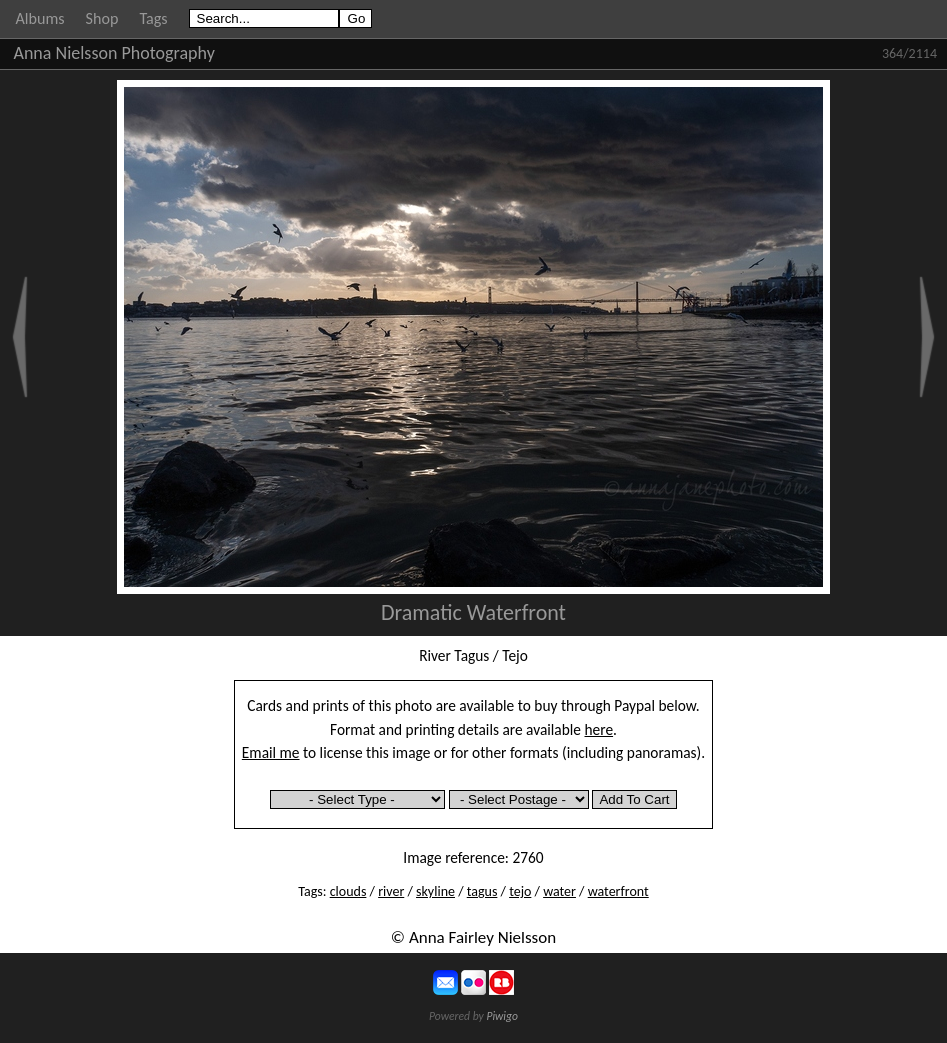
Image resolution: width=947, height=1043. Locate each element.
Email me (271, 752)
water (559, 891)
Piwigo (502, 1016)
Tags (153, 18)
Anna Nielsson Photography (114, 53)
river (391, 891)
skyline (435, 891)
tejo (520, 891)
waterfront (618, 891)
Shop (102, 18)
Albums (40, 18)
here (599, 729)
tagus (482, 891)
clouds (348, 891)
